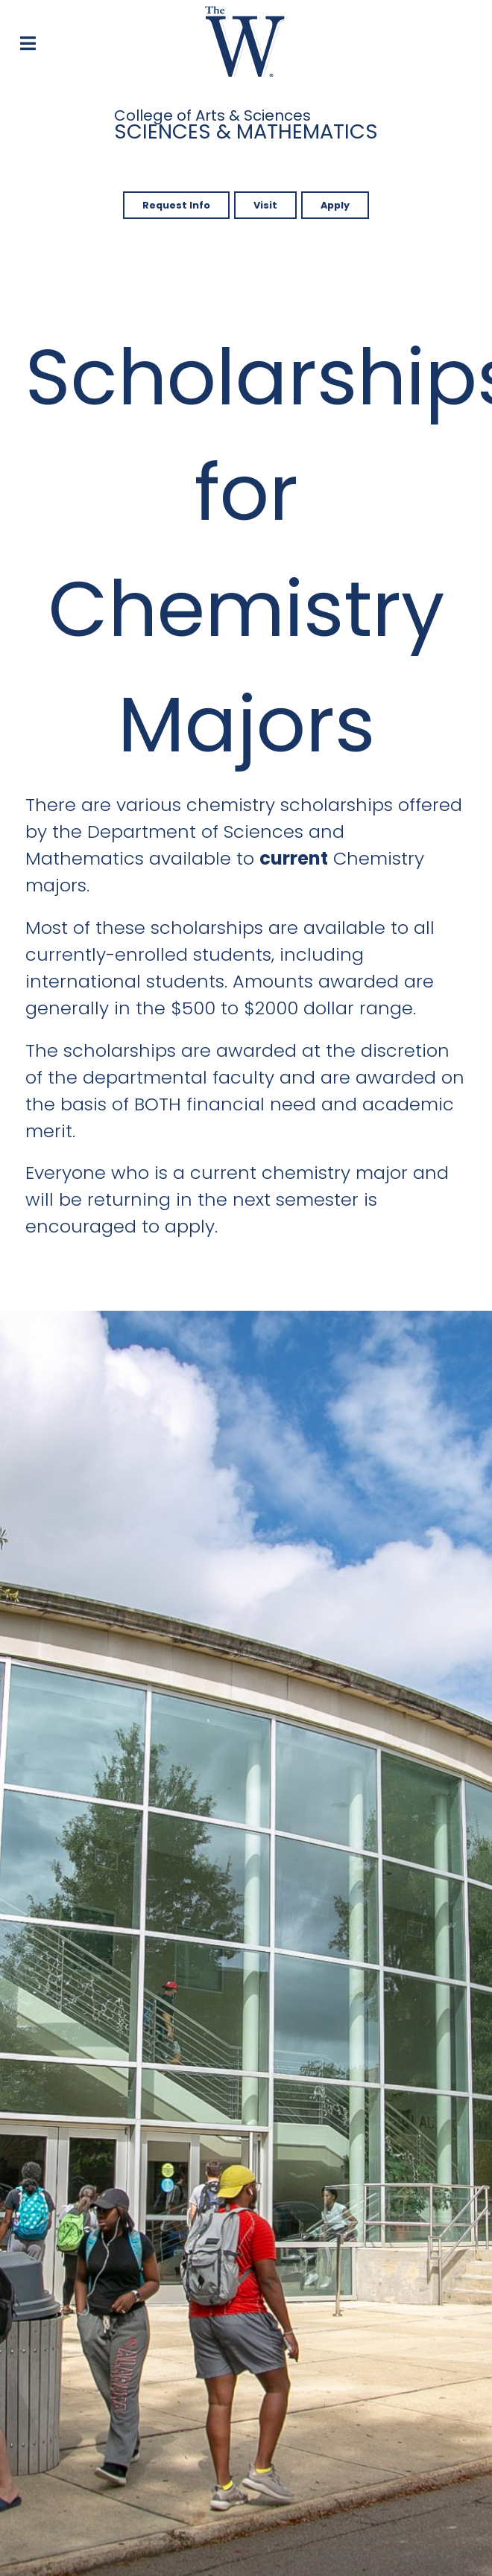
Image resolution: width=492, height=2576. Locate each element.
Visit (265, 205)
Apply (335, 205)
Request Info (176, 205)
